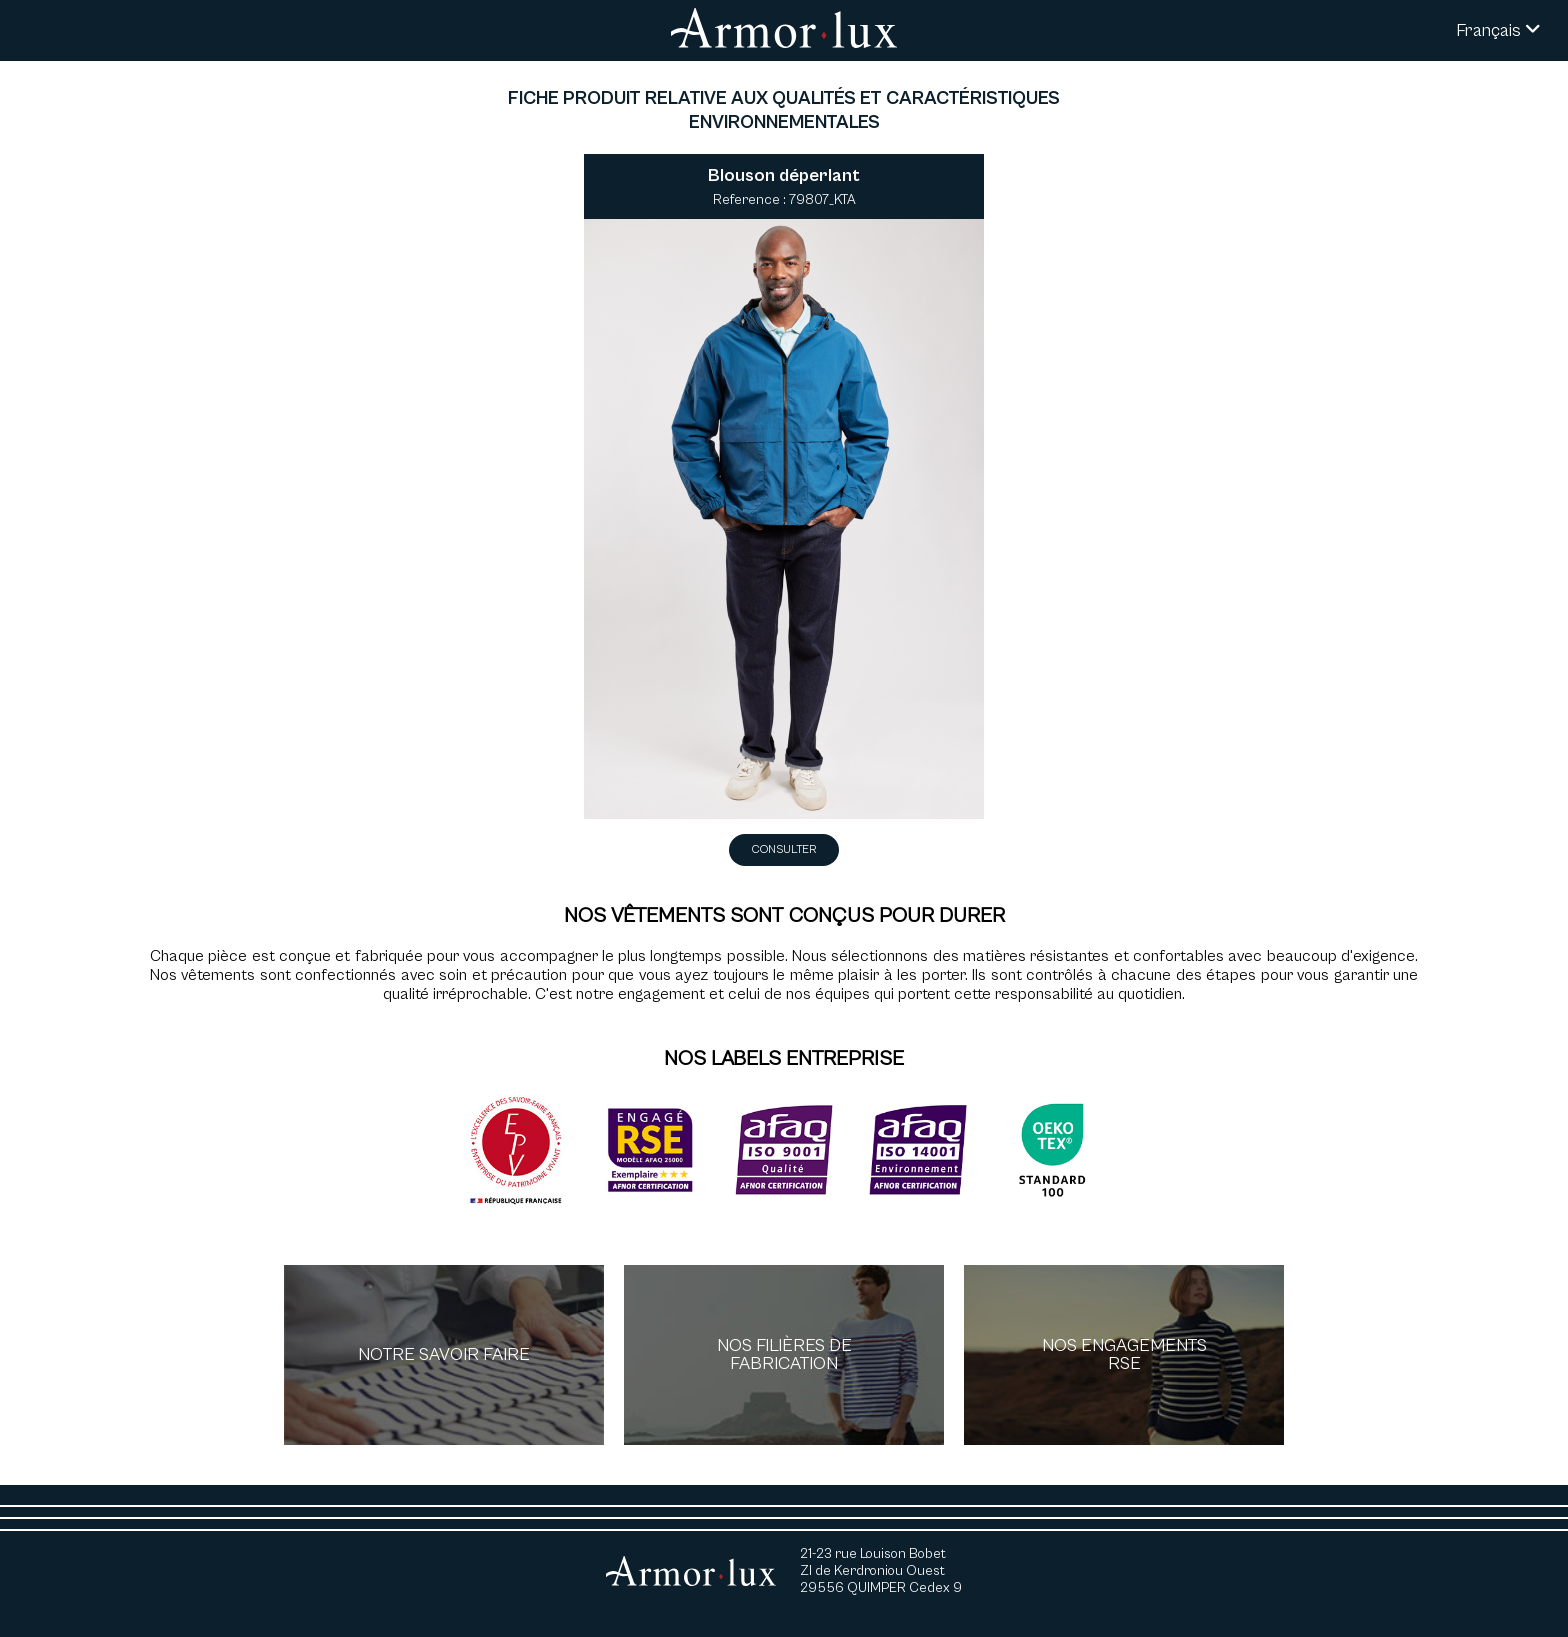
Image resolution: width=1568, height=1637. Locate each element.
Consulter (784, 849)
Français (1498, 30)
